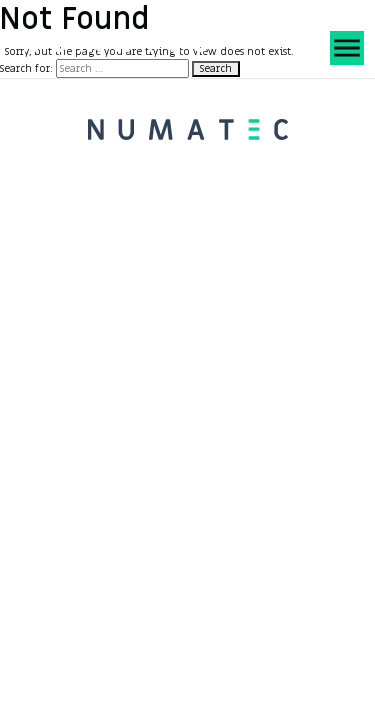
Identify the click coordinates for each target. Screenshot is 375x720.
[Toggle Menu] (345, 42)
